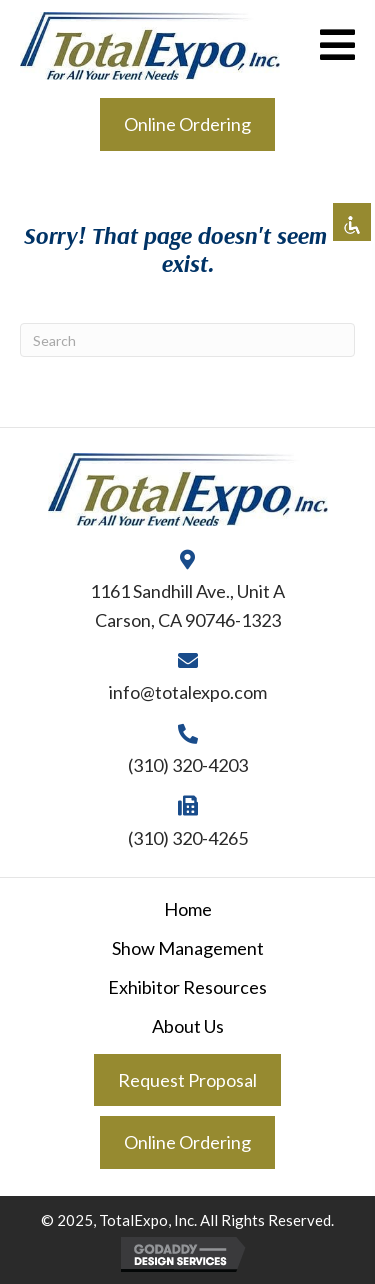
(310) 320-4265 (188, 838)
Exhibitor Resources (187, 987)
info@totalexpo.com (188, 692)
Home (188, 909)
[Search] (187, 340)
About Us (188, 1026)
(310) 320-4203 (188, 765)
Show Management (188, 948)
